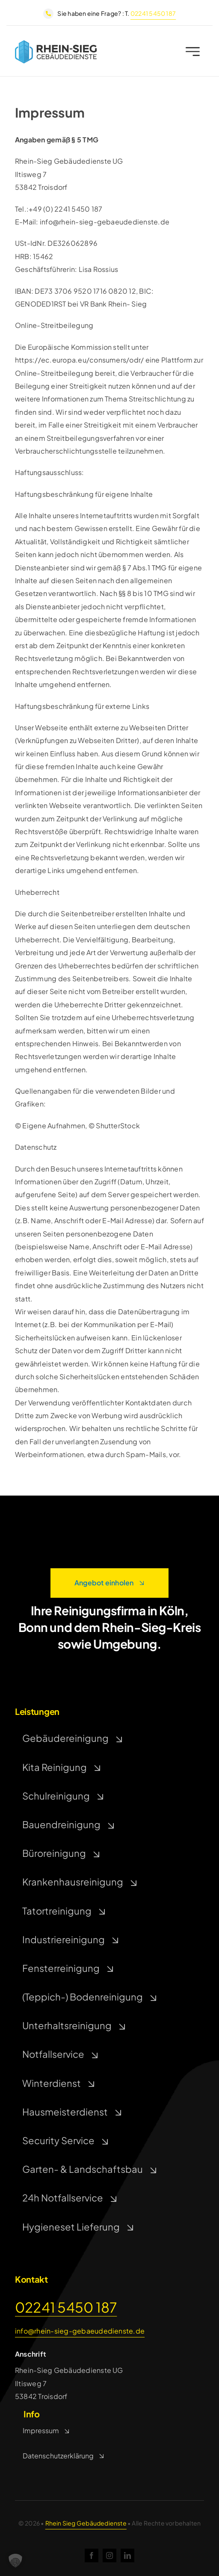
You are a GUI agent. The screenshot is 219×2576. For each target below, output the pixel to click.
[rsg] (56, 44)
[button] (15, 2560)
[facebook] (91, 2555)
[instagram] (109, 2555)
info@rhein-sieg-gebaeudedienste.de (80, 2330)
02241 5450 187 (153, 13)
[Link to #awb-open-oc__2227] (193, 53)
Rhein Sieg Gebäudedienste (86, 2523)
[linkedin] (127, 2555)
